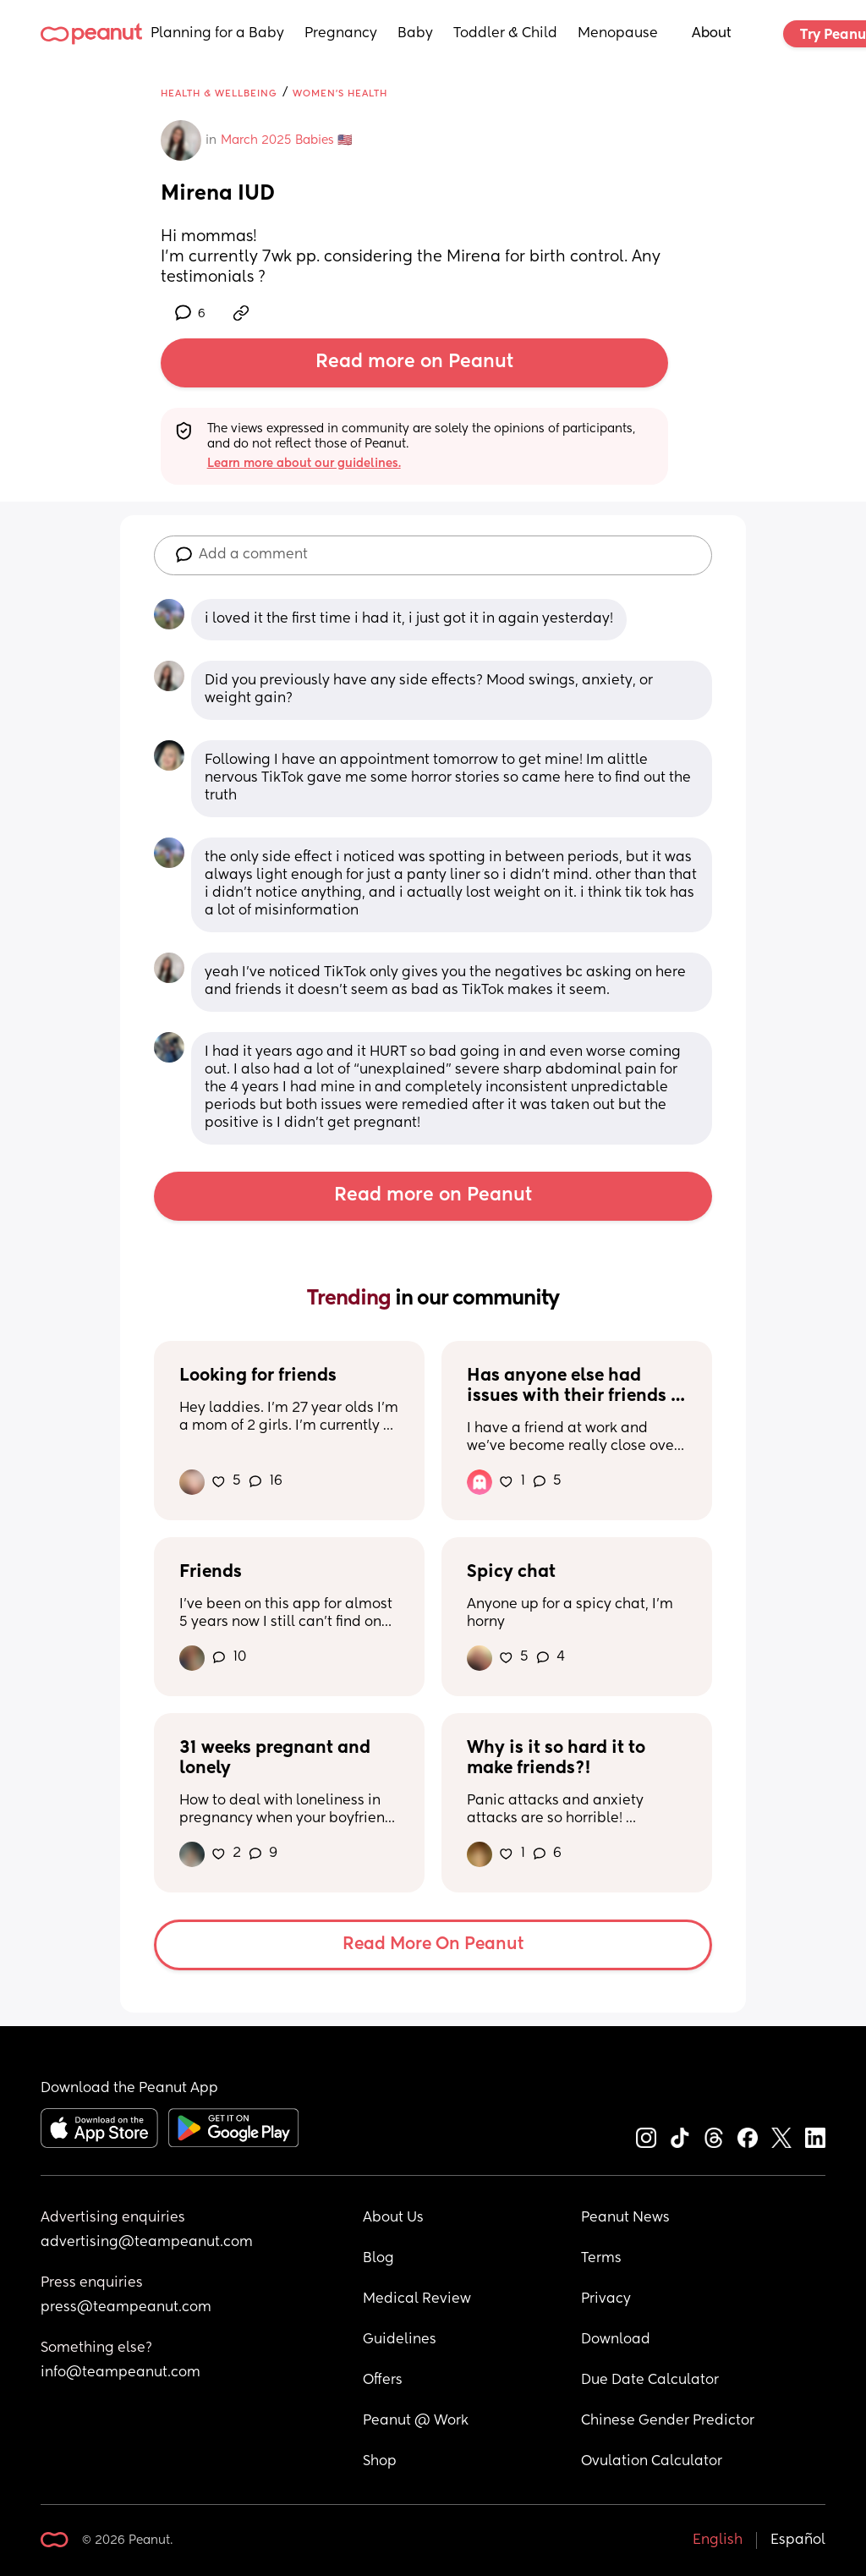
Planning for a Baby (217, 34)
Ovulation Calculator (651, 2462)
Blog (378, 2259)
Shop (380, 2462)
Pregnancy (340, 34)
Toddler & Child (505, 34)
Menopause (618, 34)
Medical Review (417, 2299)
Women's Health (340, 93)
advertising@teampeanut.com (147, 2242)
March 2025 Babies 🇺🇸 (286, 140)
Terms (601, 2259)
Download (615, 2340)
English (718, 2540)
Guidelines (399, 2340)
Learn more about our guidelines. (304, 464)
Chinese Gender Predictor (667, 2421)
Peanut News (625, 2218)
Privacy (606, 2299)
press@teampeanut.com (126, 2308)
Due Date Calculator (650, 2380)
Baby (415, 34)
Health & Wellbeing (219, 93)
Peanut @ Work (416, 2421)
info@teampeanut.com (120, 2373)
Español (797, 2540)
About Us (393, 2218)
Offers (383, 2380)
